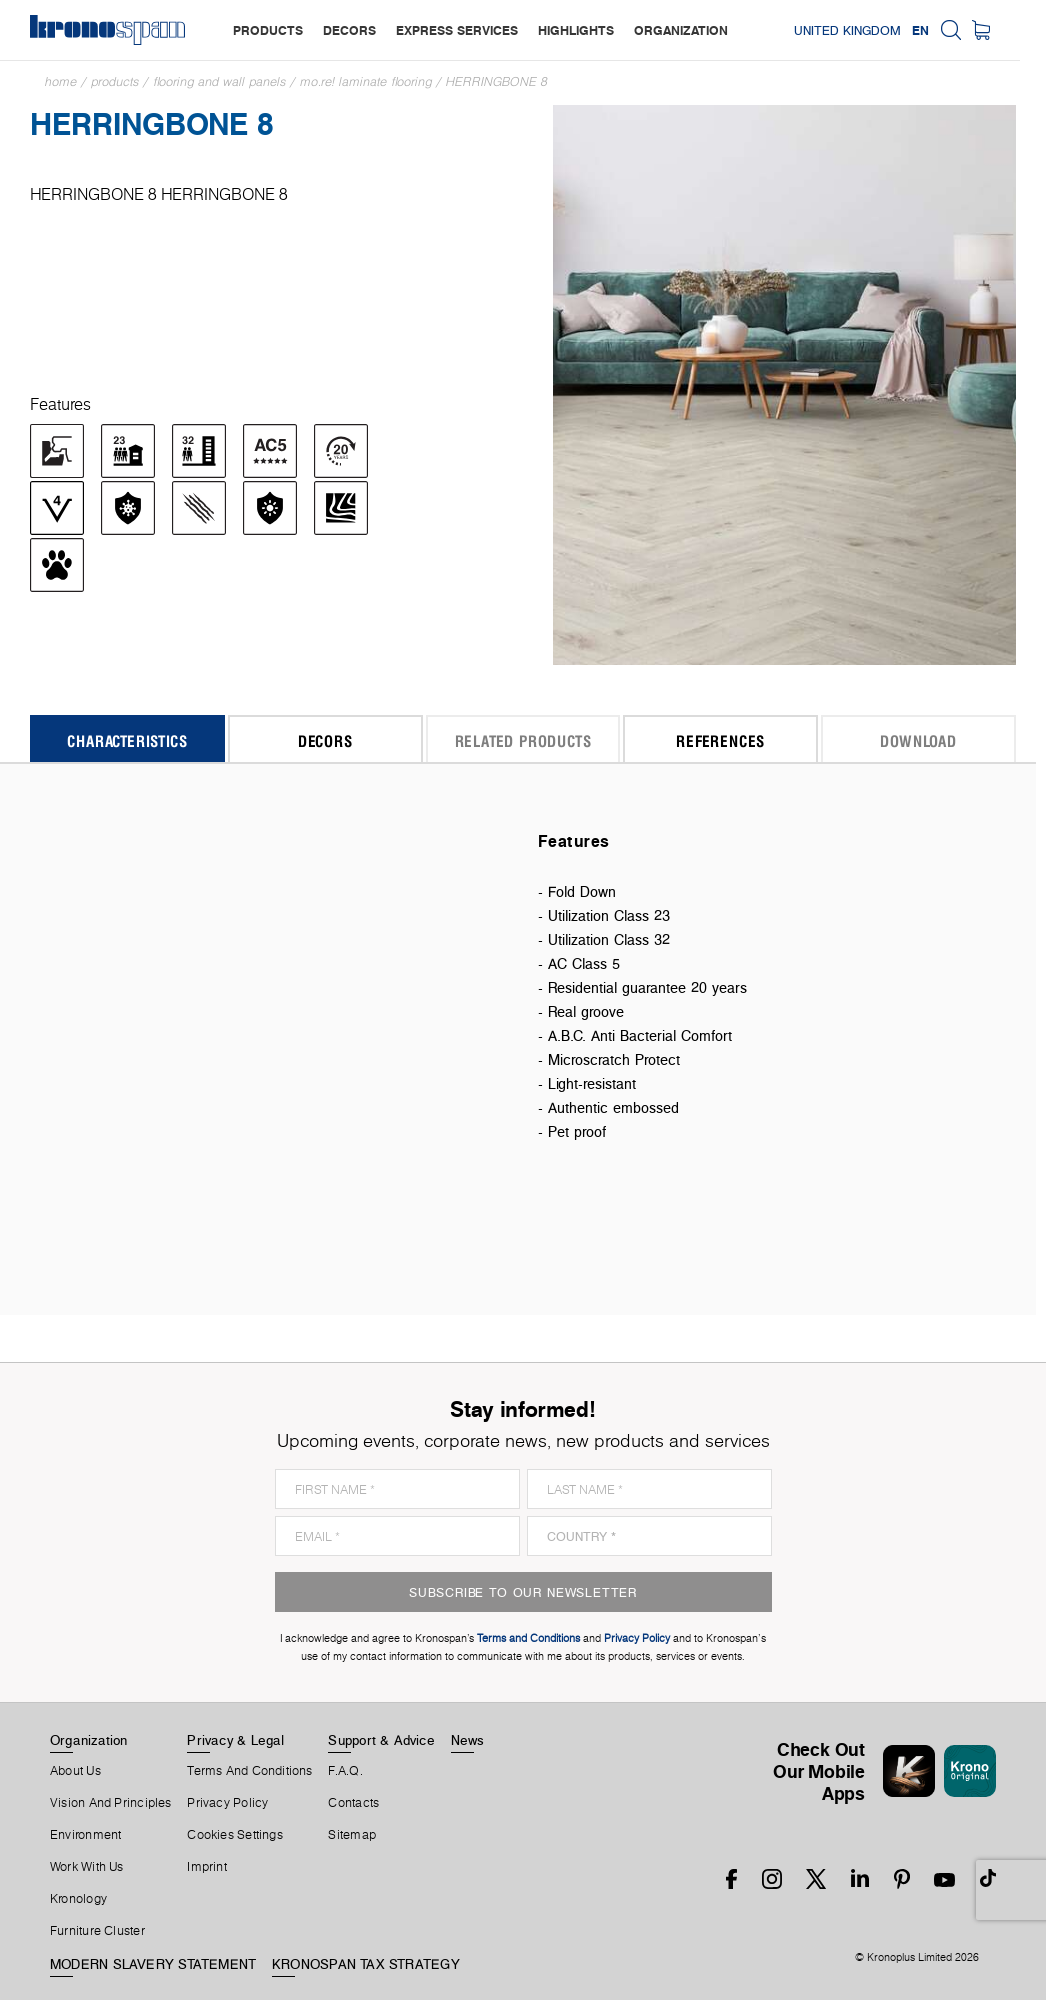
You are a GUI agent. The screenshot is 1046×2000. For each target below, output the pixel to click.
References (720, 740)
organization (681, 30)
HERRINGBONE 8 (497, 81)
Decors (325, 740)
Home (61, 81)
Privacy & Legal (235, 1740)
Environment (85, 1835)
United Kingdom (873, 30)
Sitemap (352, 1835)
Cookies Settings (235, 1835)
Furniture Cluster (97, 1931)
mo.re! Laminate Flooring (366, 81)
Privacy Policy (227, 1803)
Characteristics (127, 740)
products (268, 30)
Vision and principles (111, 1803)
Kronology (78, 1899)
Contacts (353, 1803)
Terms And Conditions (249, 1771)
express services (457, 30)
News (468, 1740)
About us (75, 1771)
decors (349, 30)
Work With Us (87, 1867)
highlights (576, 30)
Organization (89, 1740)
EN (946, 30)
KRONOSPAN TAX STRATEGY (366, 1964)
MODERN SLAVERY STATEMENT (153, 1964)
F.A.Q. (345, 1771)
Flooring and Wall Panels (219, 81)
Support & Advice (381, 1740)
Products (115, 81)
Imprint (207, 1867)
